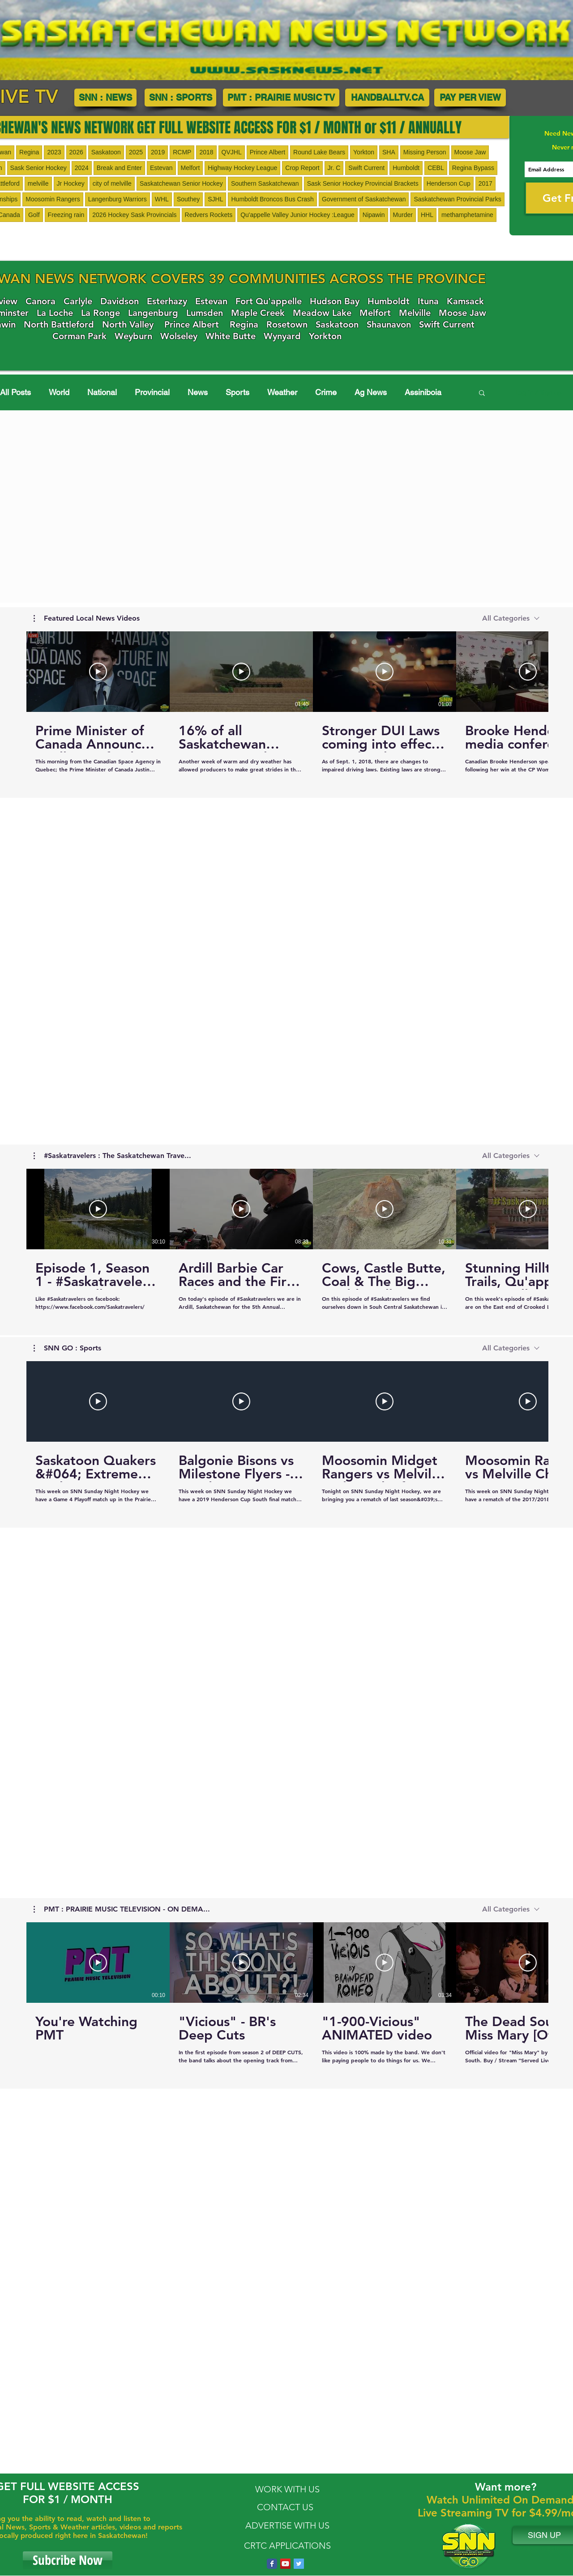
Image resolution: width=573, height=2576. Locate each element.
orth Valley (131, 324)
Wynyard (282, 336)
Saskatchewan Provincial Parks (457, 199)
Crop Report (302, 167)
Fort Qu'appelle (268, 301)
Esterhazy (167, 301)
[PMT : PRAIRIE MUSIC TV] (281, 97)
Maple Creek (258, 312)
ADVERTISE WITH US (287, 2525)
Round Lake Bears (319, 152)
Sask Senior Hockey (38, 167)
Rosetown (287, 324)
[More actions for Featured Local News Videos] (87, 618)
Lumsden (204, 312)
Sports (237, 392)
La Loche (55, 312)
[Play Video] (98, 672)
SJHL (215, 199)
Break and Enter (119, 167)
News (198, 392)
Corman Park (79, 336)
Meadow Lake (322, 312)
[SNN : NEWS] (105, 97)
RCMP (182, 152)
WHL (162, 199)
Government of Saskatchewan (364, 199)
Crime (326, 392)
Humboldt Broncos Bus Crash (272, 199)
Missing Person (424, 152)
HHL (427, 214)
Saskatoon (106, 152)
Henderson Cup (448, 183)
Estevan (161, 167)
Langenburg (153, 312)
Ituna (428, 301)
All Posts (15, 392)
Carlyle (78, 301)
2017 (485, 183)
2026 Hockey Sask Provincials (134, 214)
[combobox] (510, 618)
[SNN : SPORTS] (180, 97)
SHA (388, 152)
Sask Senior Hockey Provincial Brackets (363, 183)
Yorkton (363, 152)
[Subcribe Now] (67, 2560)
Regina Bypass (473, 167)
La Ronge (100, 312)
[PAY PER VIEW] (470, 97)
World (59, 392)
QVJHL (232, 152)
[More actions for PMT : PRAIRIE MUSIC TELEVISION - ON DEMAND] (122, 1909)
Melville (415, 312)
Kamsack (465, 301)
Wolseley (178, 336)
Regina (29, 152)
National (102, 392)
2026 (76, 152)
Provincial (152, 392)
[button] (482, 393)
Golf (34, 214)
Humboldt (406, 167)
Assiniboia (423, 392)
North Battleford (59, 324)
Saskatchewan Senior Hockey (181, 183)
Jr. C (334, 167)
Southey (188, 199)
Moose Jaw (470, 152)
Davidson (119, 301)
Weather (282, 392)
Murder (403, 214)
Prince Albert (267, 152)
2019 (158, 152)
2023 (54, 152)
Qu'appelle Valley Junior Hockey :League (297, 214)
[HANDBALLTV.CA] (387, 97)
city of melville (112, 183)
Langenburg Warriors (117, 199)
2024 (82, 167)
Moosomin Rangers (53, 199)
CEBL (436, 167)
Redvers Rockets (209, 214)
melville (38, 183)
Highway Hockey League (242, 167)
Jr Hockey (71, 183)
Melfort (190, 167)
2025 (136, 152)
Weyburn (133, 336)
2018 (206, 152)
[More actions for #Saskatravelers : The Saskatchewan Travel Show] (112, 1156)
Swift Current (366, 167)
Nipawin (374, 214)
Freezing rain (66, 214)
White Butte (230, 336)
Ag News (371, 392)
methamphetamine (467, 214)
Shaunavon (389, 324)
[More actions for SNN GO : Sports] (67, 1348)
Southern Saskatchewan (265, 183)
